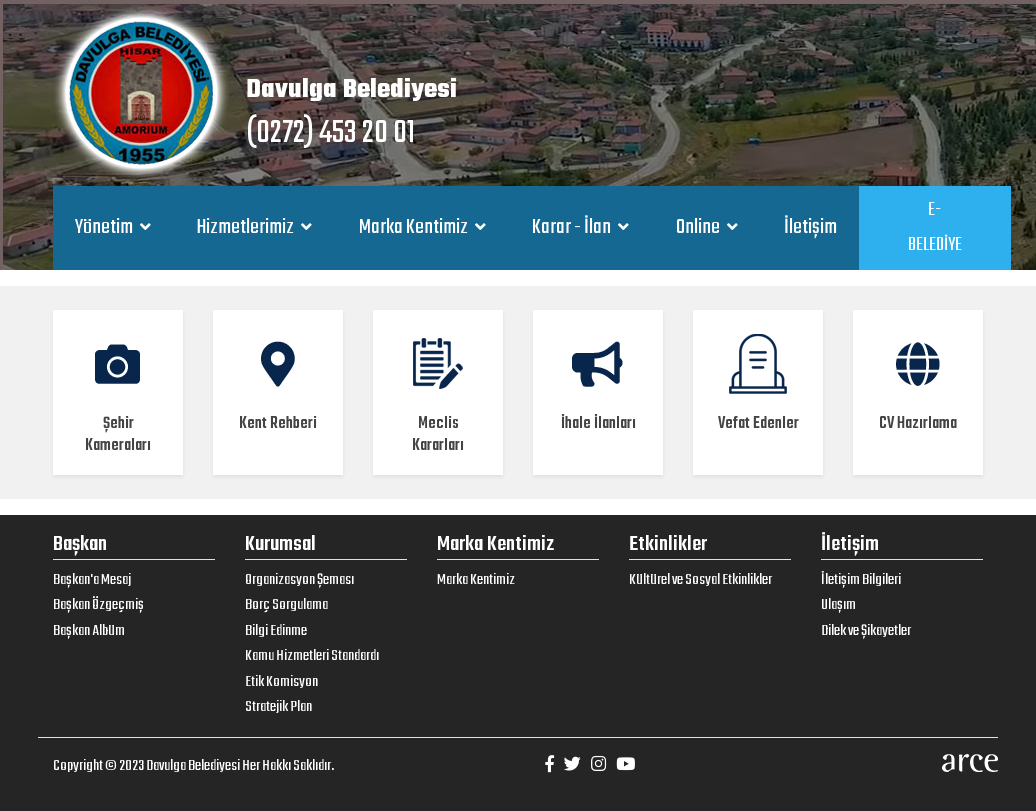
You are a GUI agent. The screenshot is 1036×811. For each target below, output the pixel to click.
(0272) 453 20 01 (330, 133)
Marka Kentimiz (415, 227)
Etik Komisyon (281, 682)
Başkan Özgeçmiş (98, 605)
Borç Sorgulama (286, 605)
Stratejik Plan (278, 707)
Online (699, 227)
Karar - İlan (573, 227)
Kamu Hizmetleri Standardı (312, 656)
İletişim (810, 227)
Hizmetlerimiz (247, 227)
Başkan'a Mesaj (92, 580)
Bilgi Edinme (276, 631)
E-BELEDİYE (935, 228)
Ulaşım (838, 605)
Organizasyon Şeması (299, 580)
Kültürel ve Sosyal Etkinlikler (700, 580)
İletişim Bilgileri (861, 580)
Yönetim (105, 227)
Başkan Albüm (89, 631)
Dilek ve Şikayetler (866, 631)
